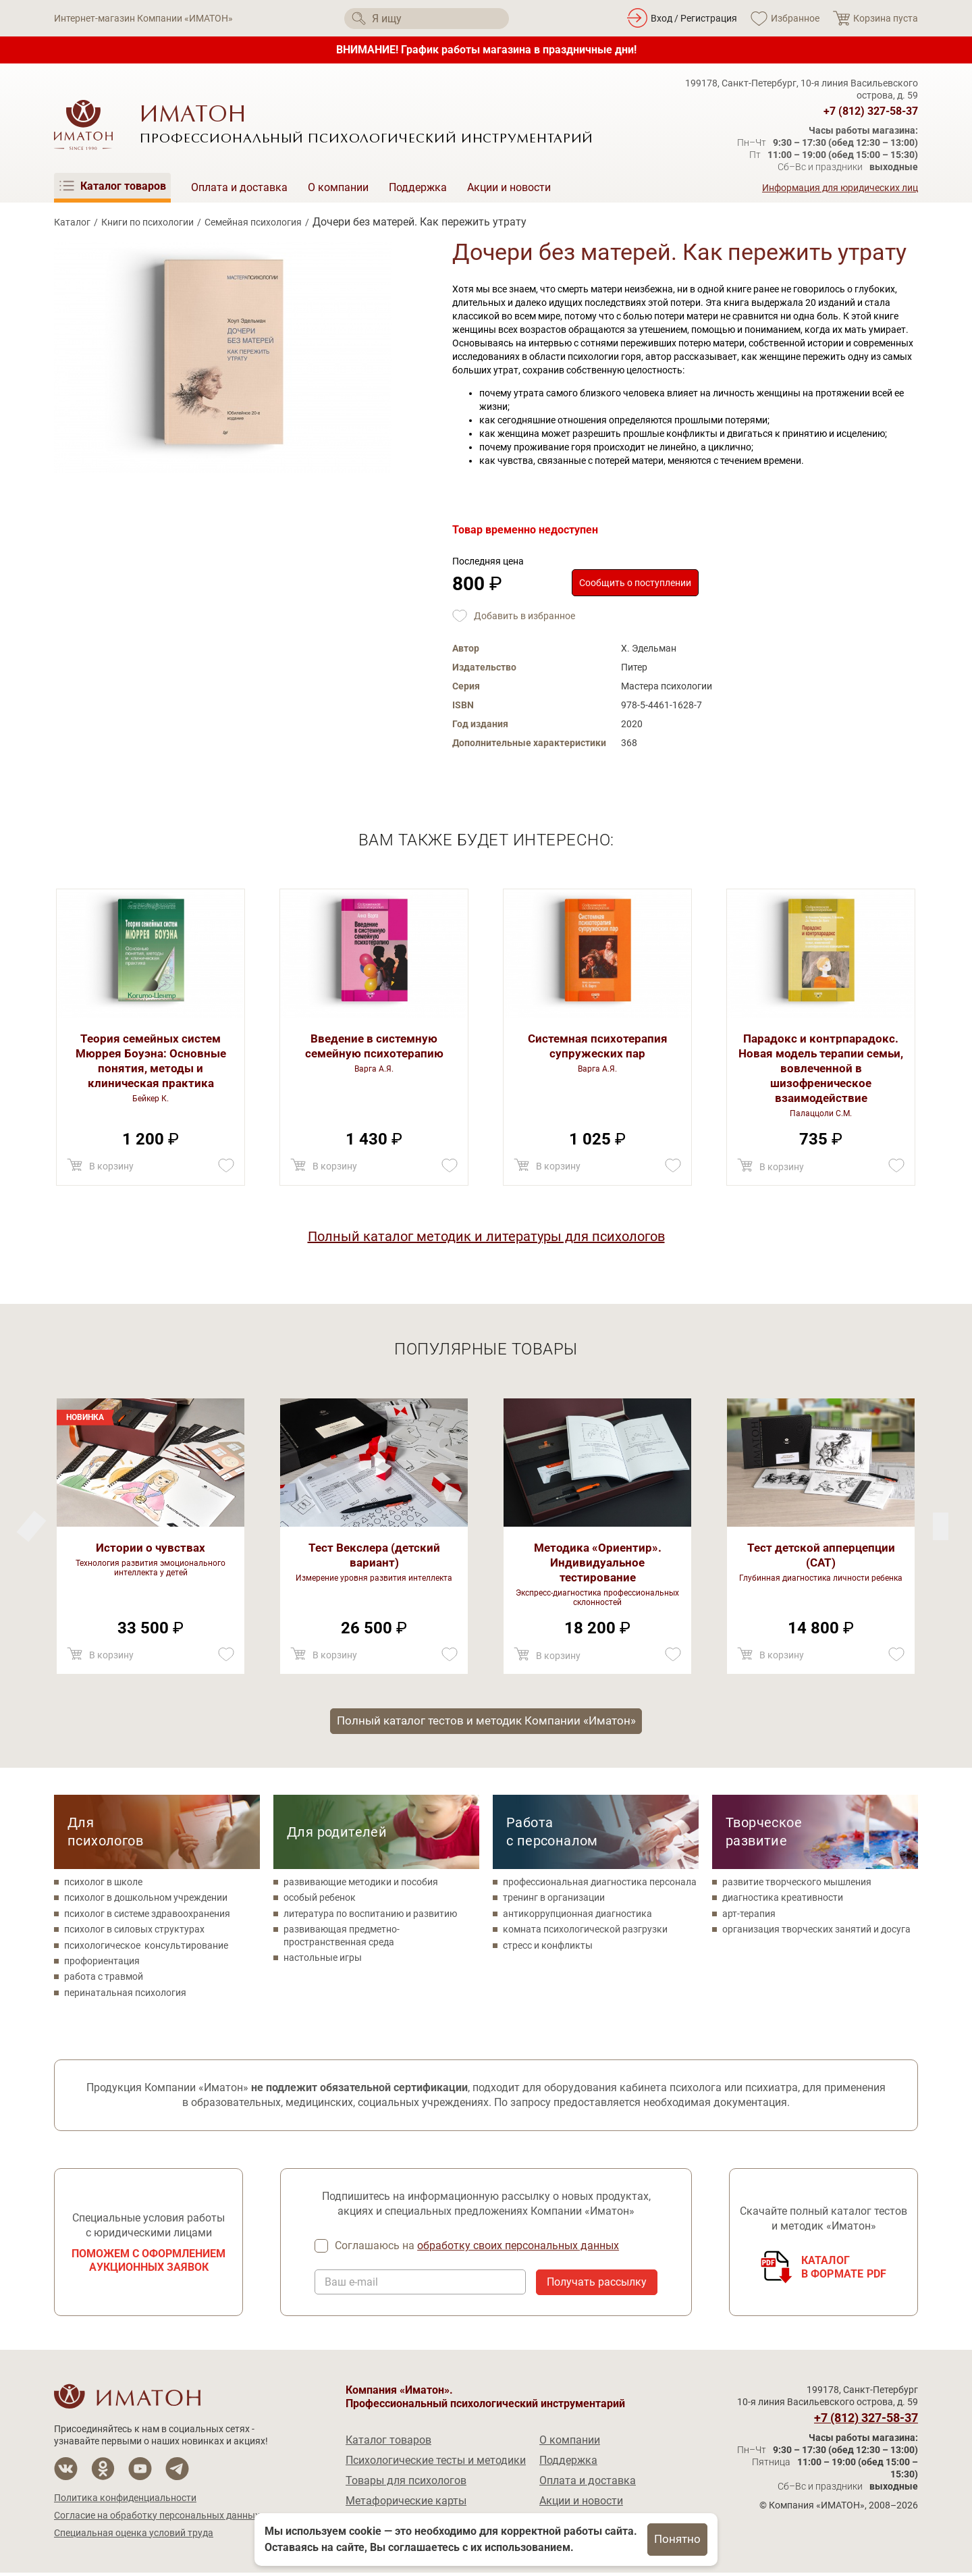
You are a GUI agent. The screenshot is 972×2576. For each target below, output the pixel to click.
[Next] (31, 1526)
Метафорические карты (406, 2504)
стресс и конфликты (548, 1947)
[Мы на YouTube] (140, 2472)
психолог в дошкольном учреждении (145, 1900)
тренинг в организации (554, 1900)
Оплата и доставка (239, 187)
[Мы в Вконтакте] (66, 2472)
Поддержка (418, 187)
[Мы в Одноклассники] (103, 2472)
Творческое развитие (764, 1834)
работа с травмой (103, 1979)
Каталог (72, 222)
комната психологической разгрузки (585, 1931)
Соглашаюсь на (478, 2249)
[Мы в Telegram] (177, 2472)
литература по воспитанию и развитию (370, 1916)
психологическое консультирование (146, 1947)
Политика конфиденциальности (125, 2501)
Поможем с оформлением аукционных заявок (148, 2264)
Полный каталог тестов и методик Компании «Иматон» (486, 1722)
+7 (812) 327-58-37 (871, 111)
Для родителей (337, 1834)
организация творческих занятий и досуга (816, 1931)
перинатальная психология (125, 1995)
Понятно (677, 2539)
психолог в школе (103, 1884)
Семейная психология (253, 222)
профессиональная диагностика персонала (600, 1884)
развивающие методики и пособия (361, 1884)
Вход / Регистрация (694, 18)
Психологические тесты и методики (436, 2463)
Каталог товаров (388, 2443)
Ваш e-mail (351, 2286)
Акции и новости (509, 187)
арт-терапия (749, 1916)
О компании (338, 187)
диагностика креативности (782, 1900)
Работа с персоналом (552, 1834)
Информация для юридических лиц (840, 187)
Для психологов (105, 1834)
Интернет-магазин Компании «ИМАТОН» (143, 18)
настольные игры (323, 1960)
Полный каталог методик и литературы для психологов (486, 1236)
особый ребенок (320, 1900)
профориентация (102, 1963)
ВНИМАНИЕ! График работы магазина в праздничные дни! (486, 49)
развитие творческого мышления (796, 1884)
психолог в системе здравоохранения (147, 1916)
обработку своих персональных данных (519, 2248)
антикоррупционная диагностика (577, 1916)
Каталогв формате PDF (844, 2270)
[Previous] (940, 1526)
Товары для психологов (406, 2483)
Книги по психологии (147, 222)
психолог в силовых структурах (134, 1931)
